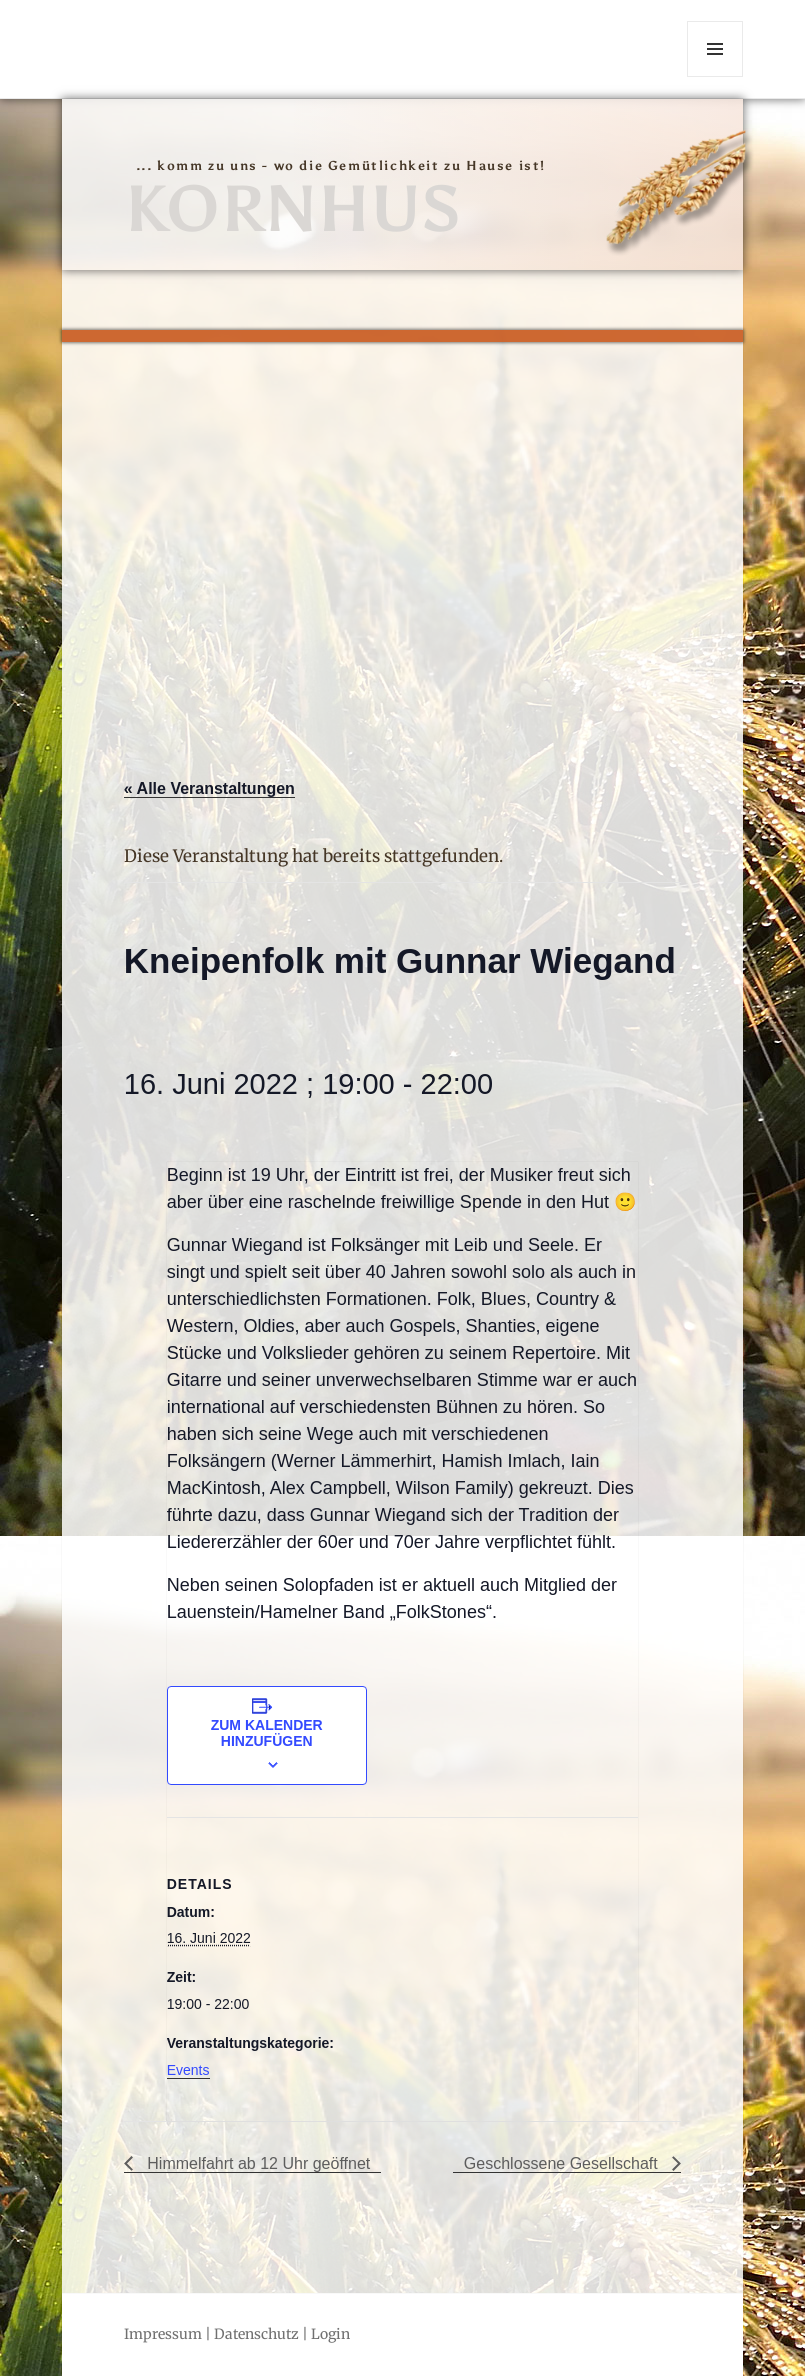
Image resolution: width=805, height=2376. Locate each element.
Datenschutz (256, 2334)
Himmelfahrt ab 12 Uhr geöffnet (256, 2163)
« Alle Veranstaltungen (209, 788)
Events (188, 2070)
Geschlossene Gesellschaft (563, 2163)
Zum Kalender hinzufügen (267, 1733)
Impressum (163, 2334)
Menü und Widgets (715, 76)
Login (330, 2334)
